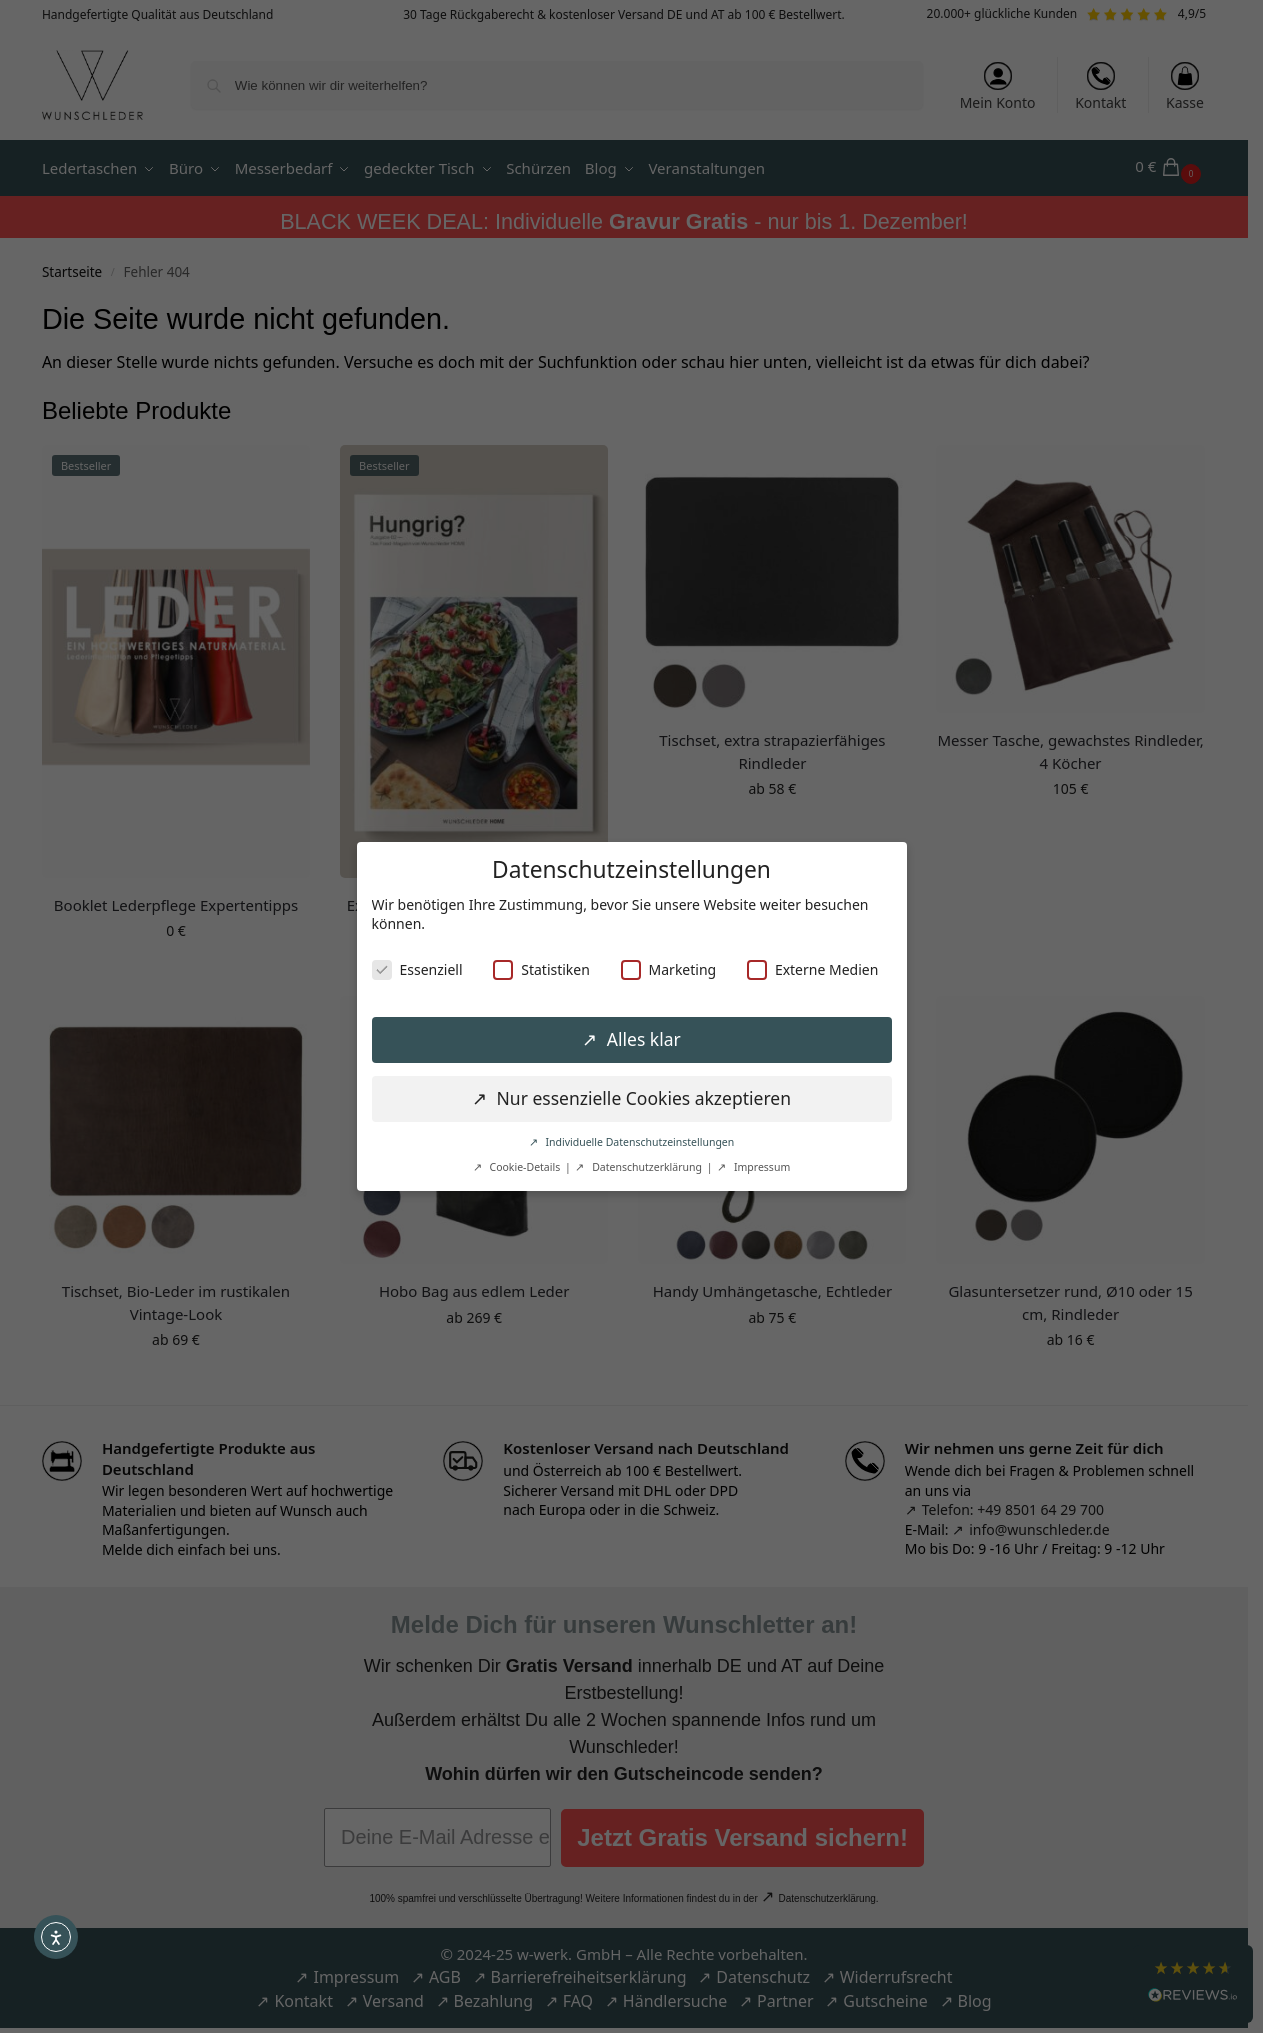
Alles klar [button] (641, 1039)
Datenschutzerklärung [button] (646, 1167)
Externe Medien (812, 969)
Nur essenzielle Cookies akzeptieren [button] (641, 1098)
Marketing (669, 969)
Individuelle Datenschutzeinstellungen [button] (639, 1142)
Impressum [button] (760, 1167)
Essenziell (417, 969)
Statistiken (541, 969)
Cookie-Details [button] (525, 1167)
